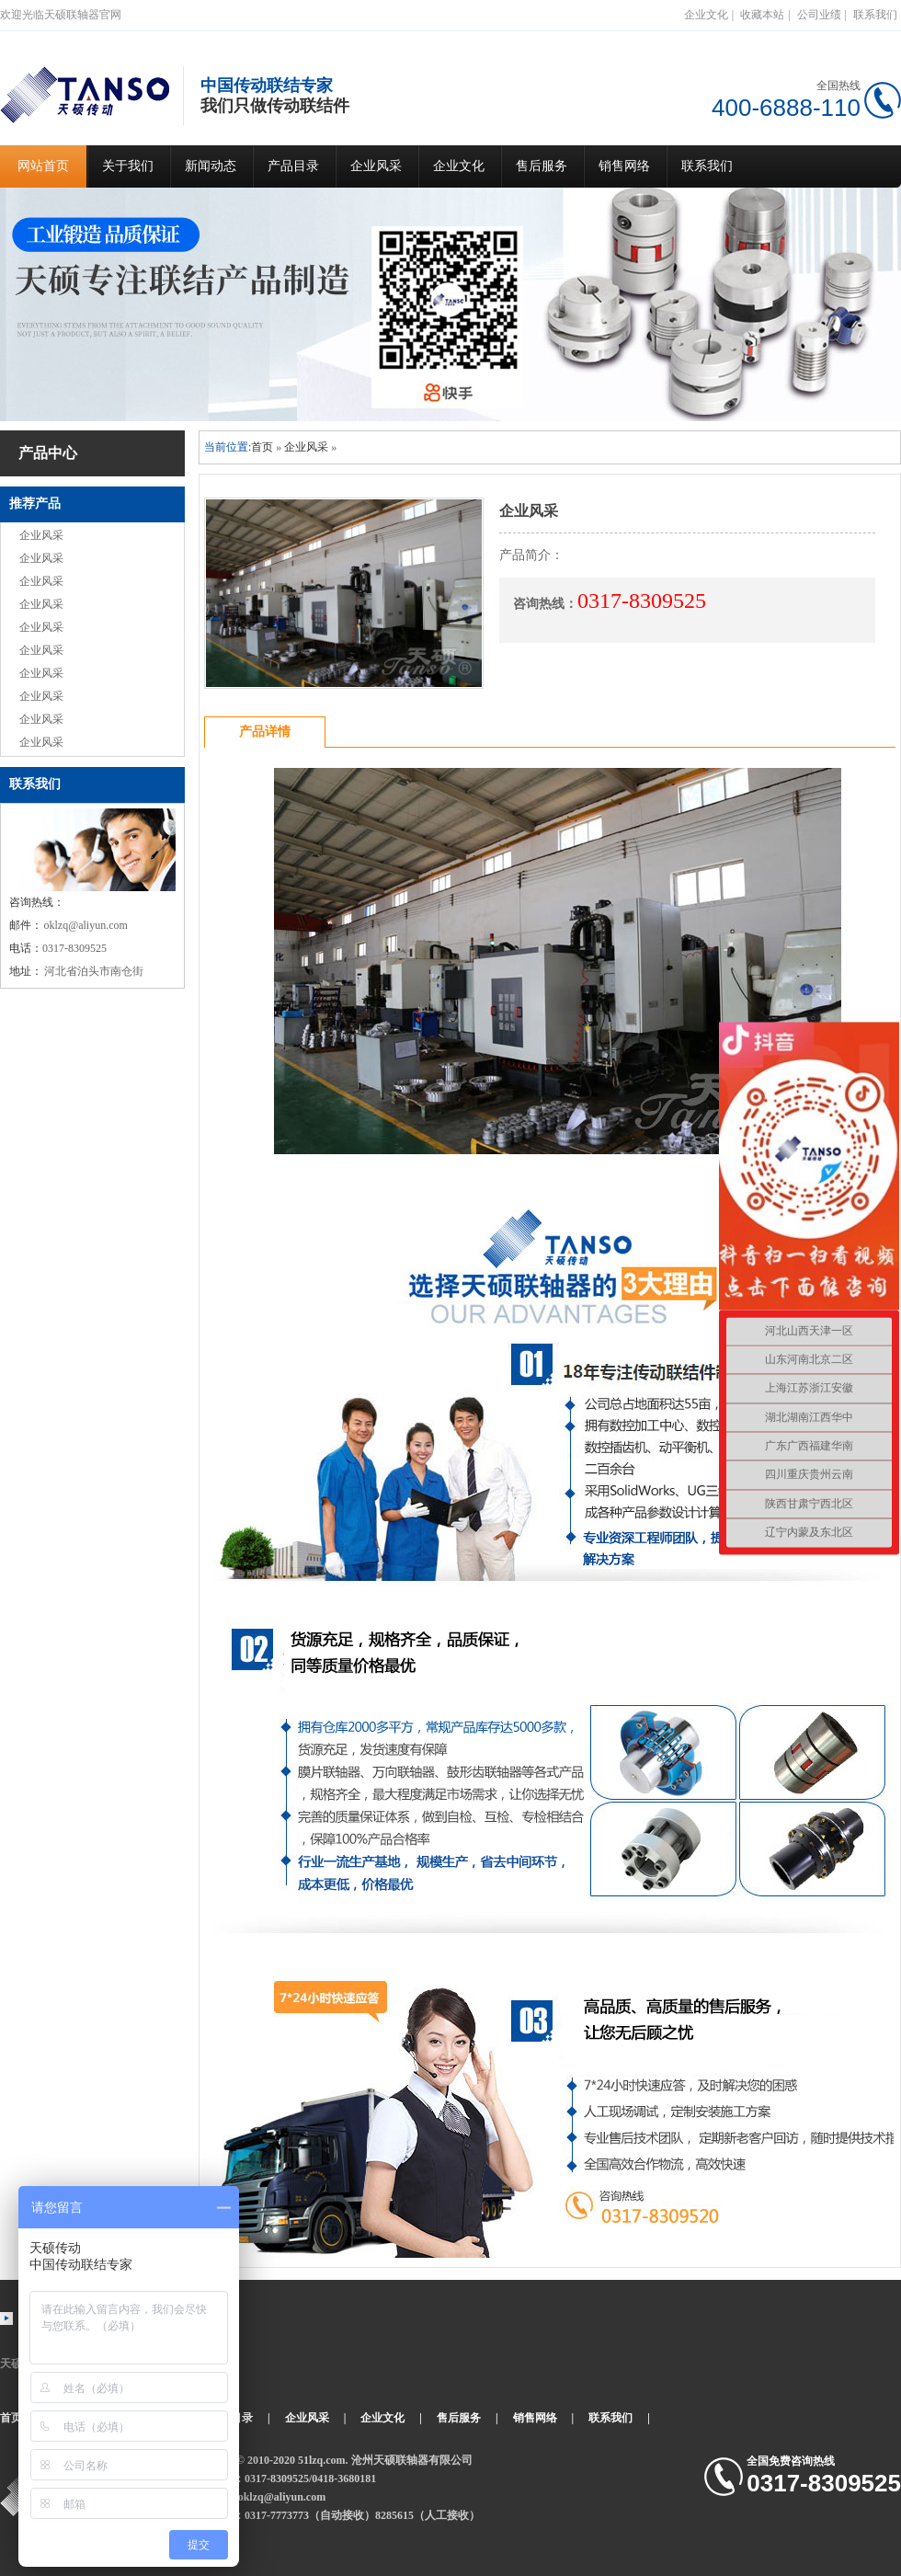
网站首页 (43, 166)
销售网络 (624, 166)
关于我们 (128, 166)
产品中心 (47, 453)
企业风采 (376, 166)
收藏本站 (762, 14)
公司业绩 (819, 14)
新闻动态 (210, 166)
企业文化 (706, 14)
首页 (262, 447)
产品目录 (293, 166)
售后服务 (541, 166)
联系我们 (875, 14)
